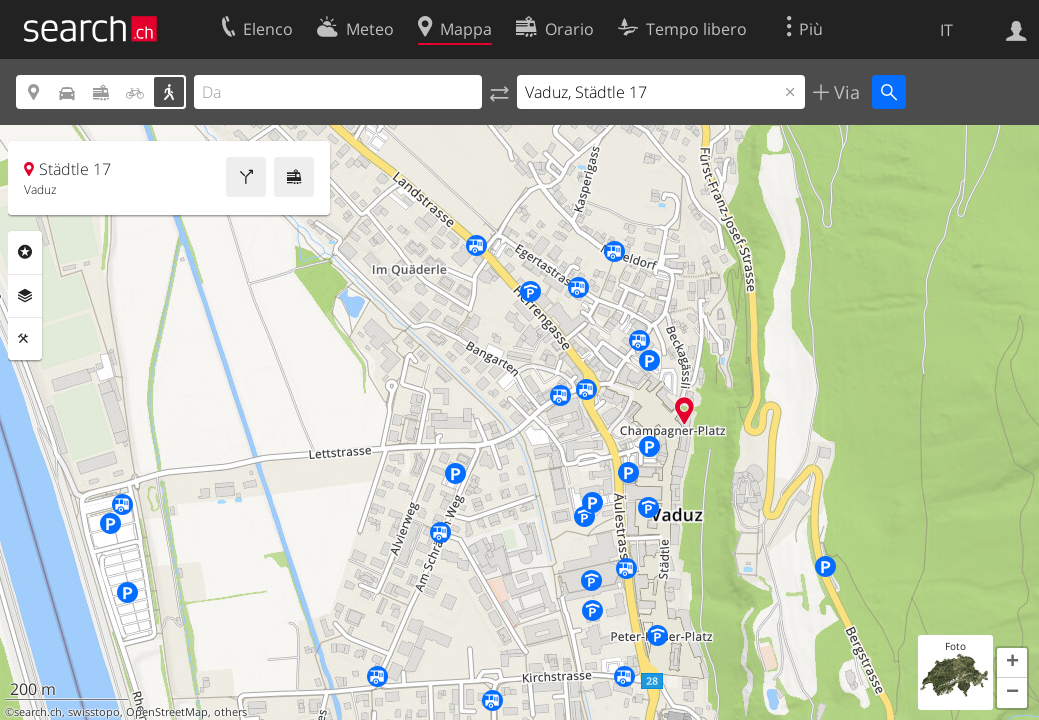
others (230, 712)
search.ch (38, 712)
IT (946, 30)
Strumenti (25, 339)
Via (844, 92)
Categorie (25, 252)
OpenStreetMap (167, 712)
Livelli (25, 296)
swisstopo (94, 712)
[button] (1012, 663)
